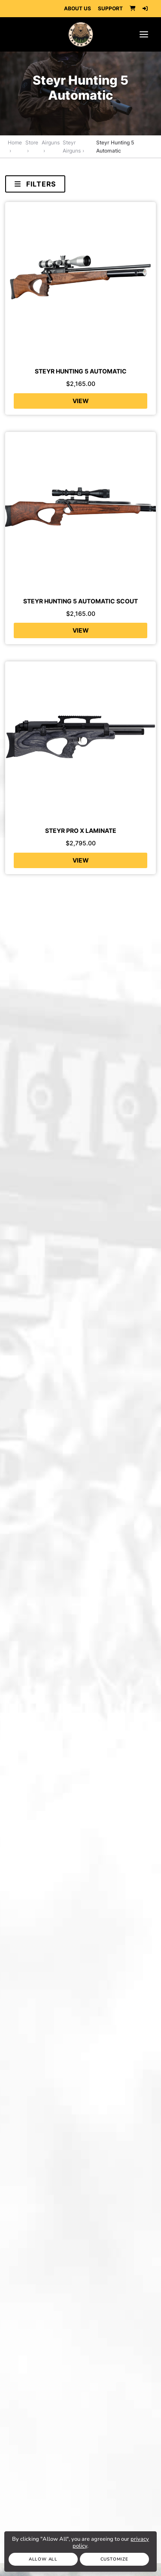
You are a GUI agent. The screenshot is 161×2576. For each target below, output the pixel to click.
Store (31, 142)
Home (15, 142)
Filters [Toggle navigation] (35, 184)
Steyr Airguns (72, 146)
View (81, 400)
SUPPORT (110, 8)
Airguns (51, 142)
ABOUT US (77, 8)
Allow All (43, 2559)
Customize (114, 2559)
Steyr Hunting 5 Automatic (115, 146)
